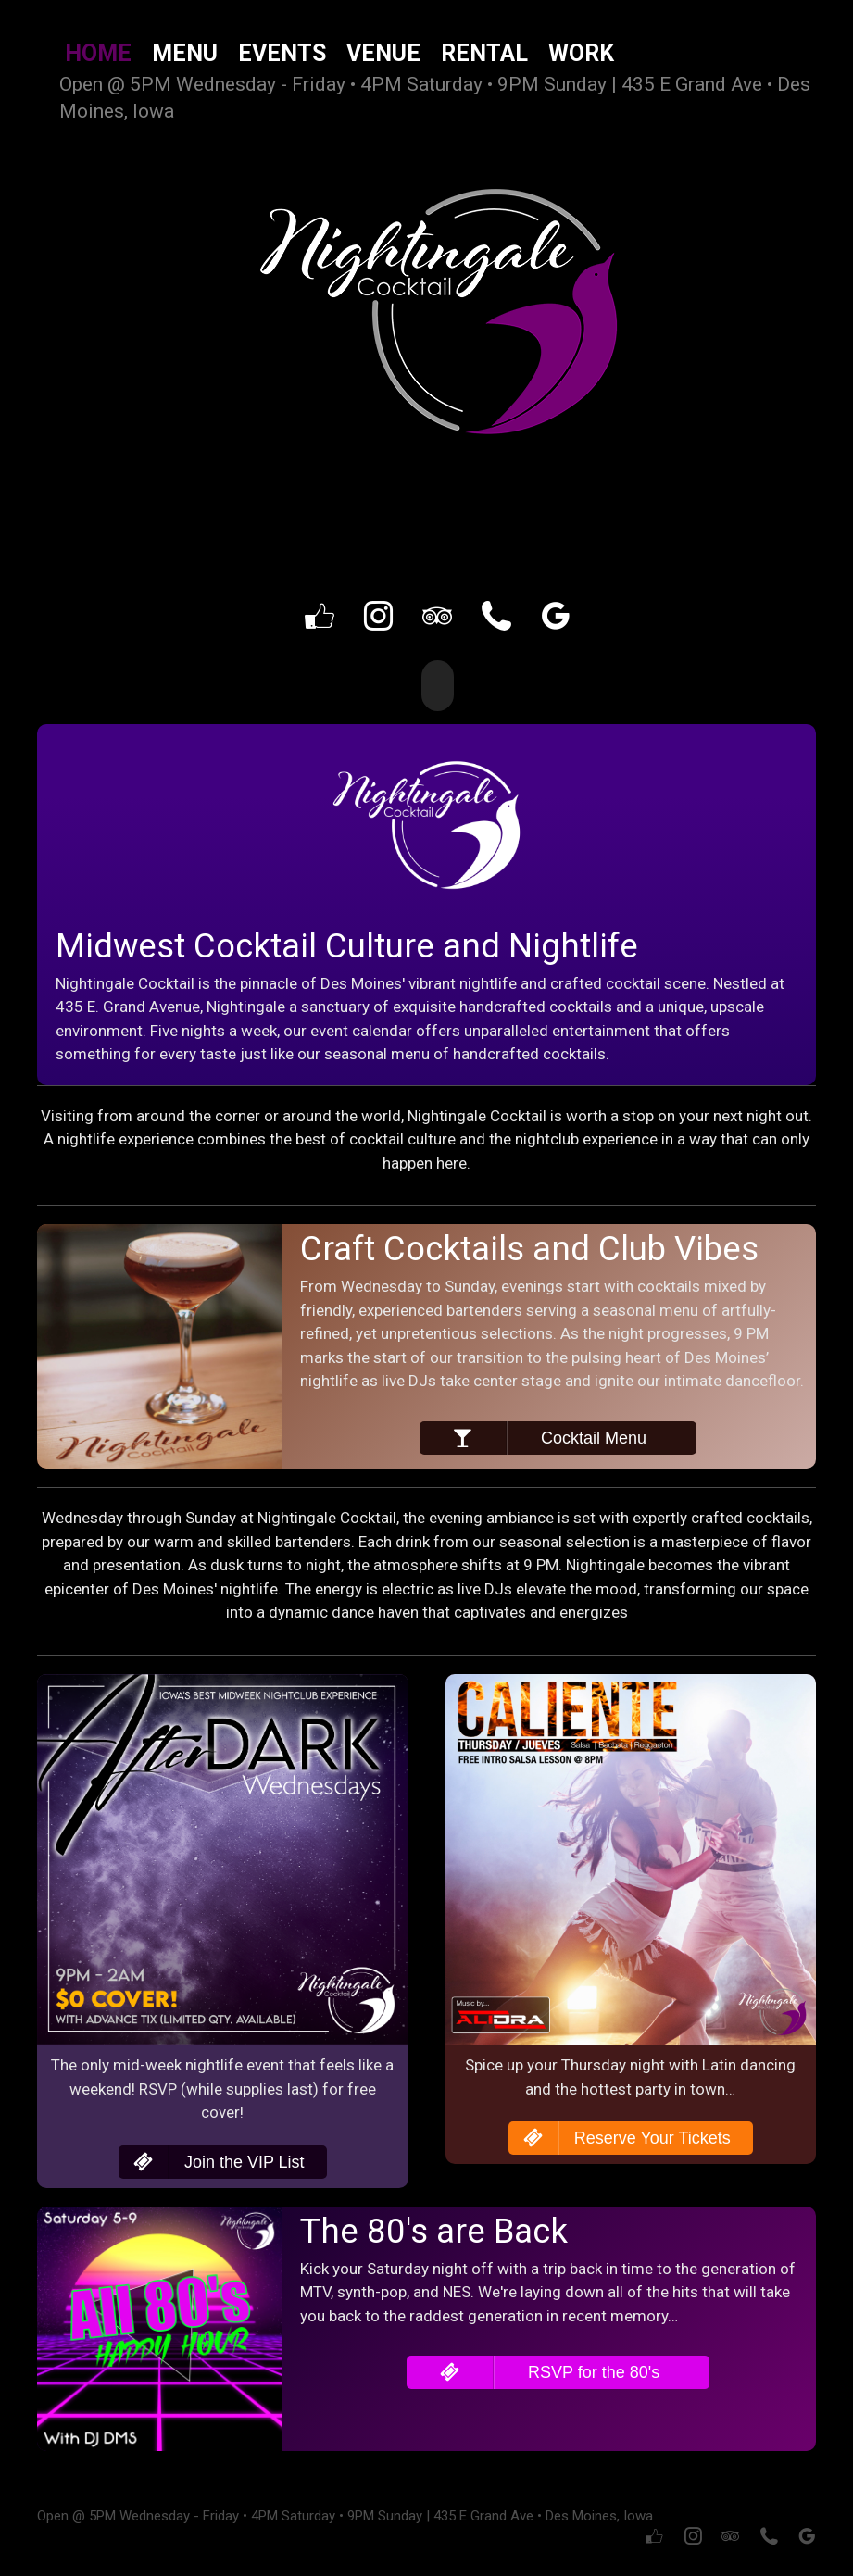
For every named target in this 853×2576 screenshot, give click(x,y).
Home (98, 53)
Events (282, 53)
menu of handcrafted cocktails (498, 1053)
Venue (383, 53)
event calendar (361, 1028)
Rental (484, 53)
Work (581, 53)
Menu (185, 53)
